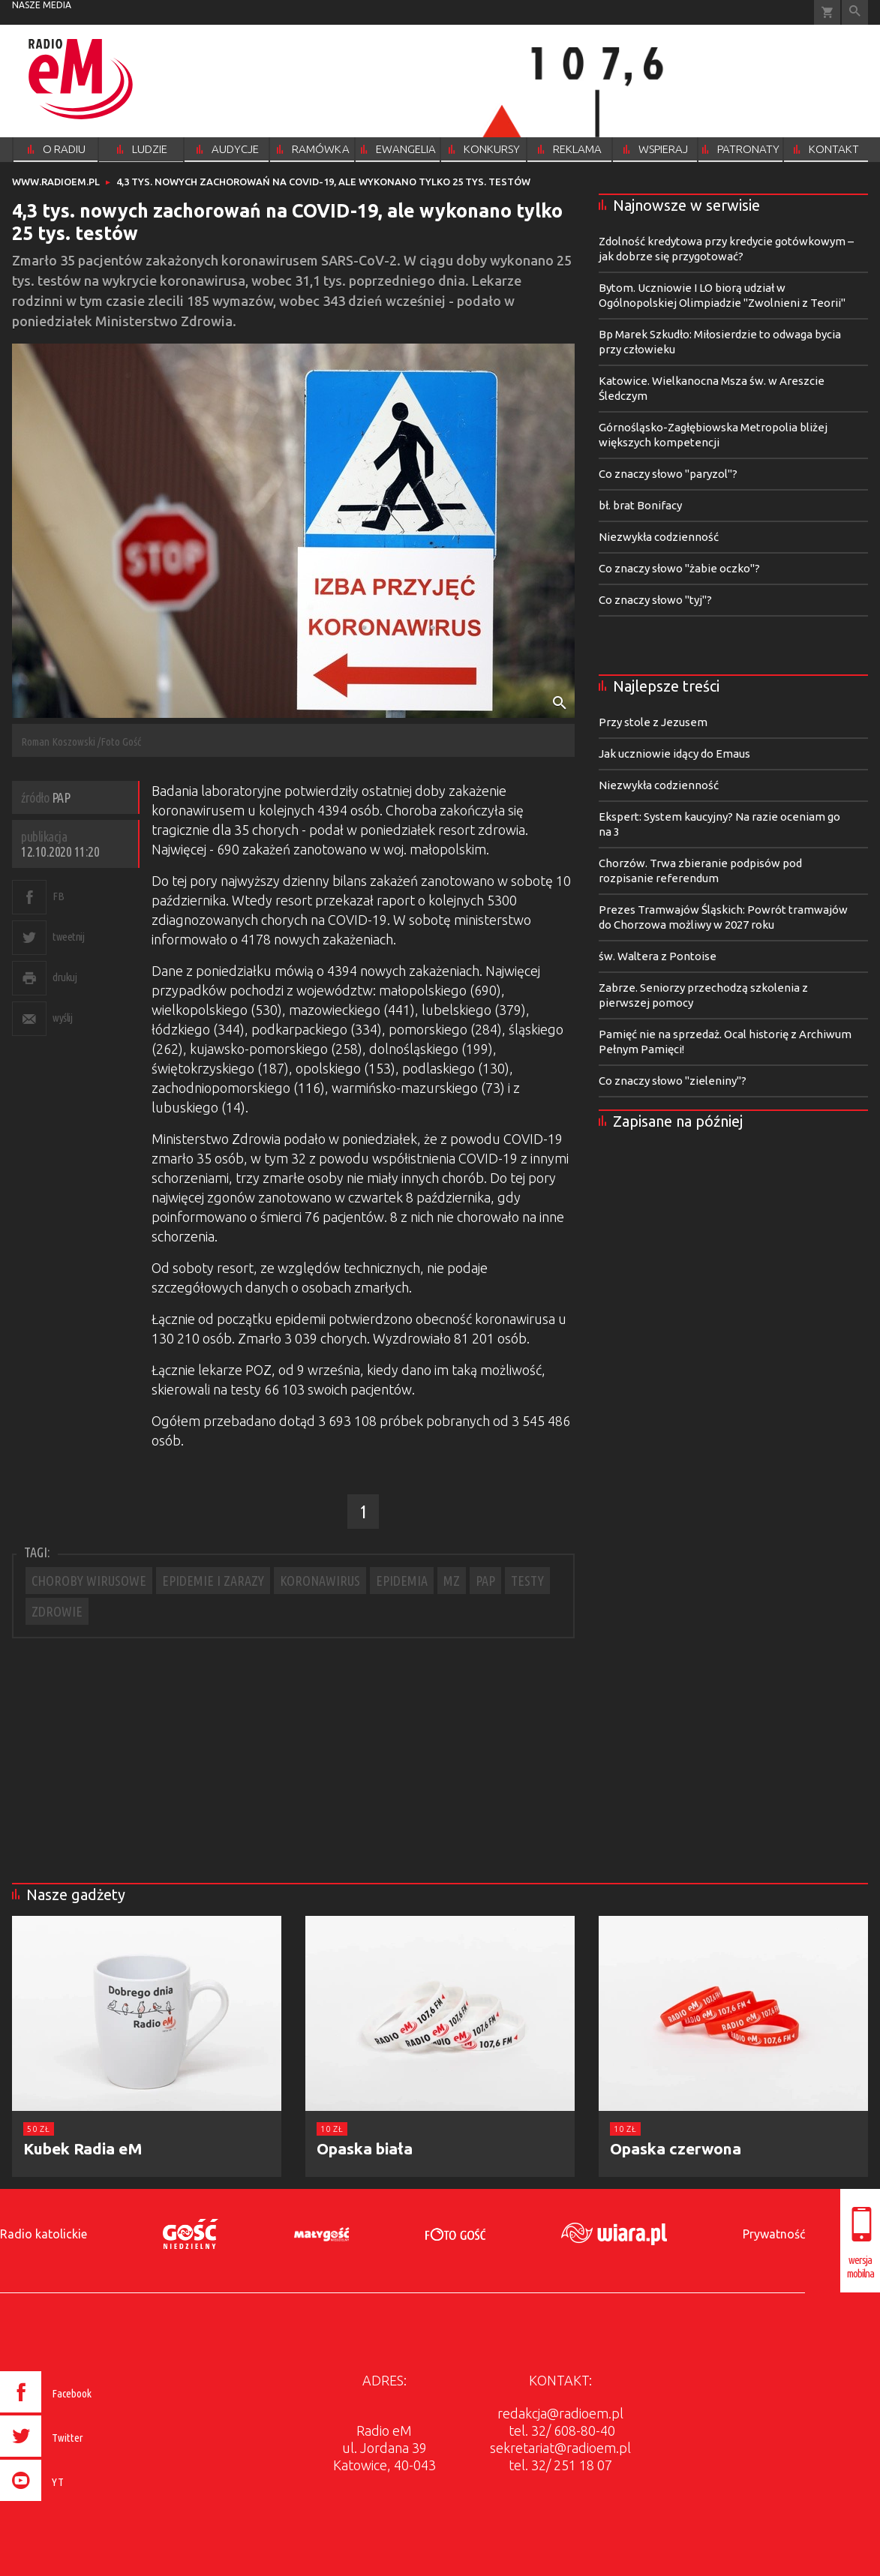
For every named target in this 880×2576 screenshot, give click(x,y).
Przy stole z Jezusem (653, 722)
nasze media (41, 5)
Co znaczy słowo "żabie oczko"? (679, 568)
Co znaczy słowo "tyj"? (655, 599)
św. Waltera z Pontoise (657, 956)
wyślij (62, 1017)
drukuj (65, 977)
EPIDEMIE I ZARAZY (213, 1580)
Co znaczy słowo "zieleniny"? (672, 1080)
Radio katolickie (43, 2234)
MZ (451, 1580)
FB (58, 896)
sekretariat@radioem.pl (560, 2447)
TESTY (527, 1580)
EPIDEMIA (402, 1580)
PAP (485, 1580)
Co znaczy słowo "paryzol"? (668, 473)
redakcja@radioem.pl (560, 2413)
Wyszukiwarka (855, 12)
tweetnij (68, 936)
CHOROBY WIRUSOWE (89, 1580)
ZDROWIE (57, 1611)
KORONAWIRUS (320, 1580)
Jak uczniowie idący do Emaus (674, 753)
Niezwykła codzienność (659, 536)
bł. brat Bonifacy (640, 505)
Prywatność (774, 2234)
